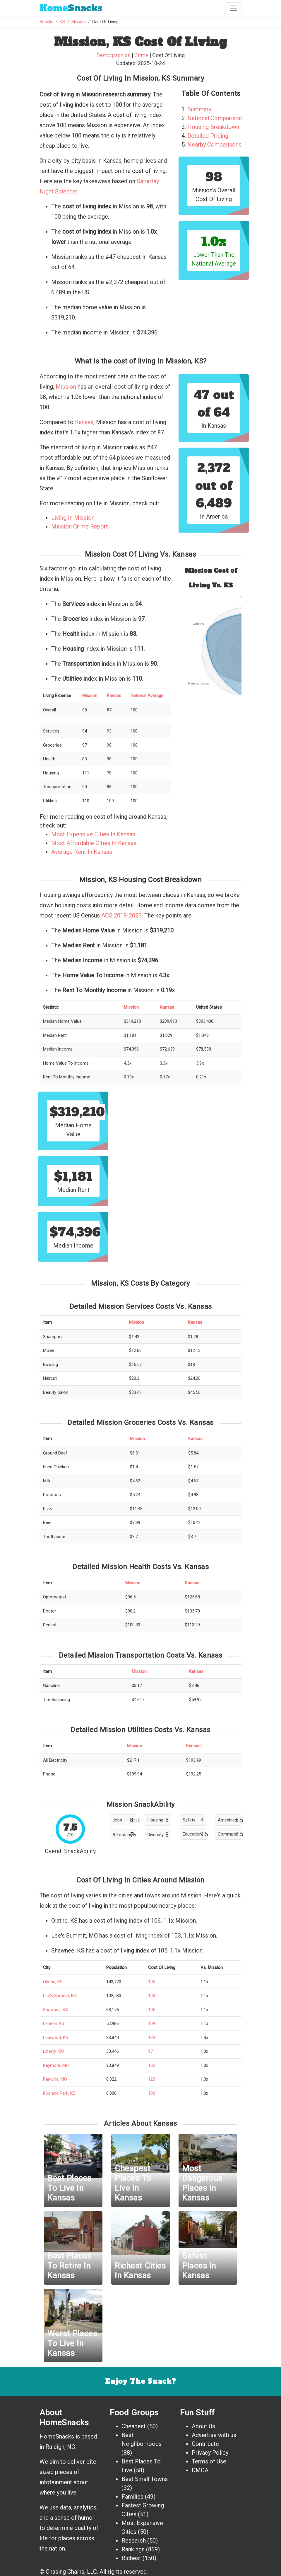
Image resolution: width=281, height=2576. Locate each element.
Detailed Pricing (207, 135)
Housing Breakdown (213, 126)
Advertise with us (214, 2435)
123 (151, 2079)
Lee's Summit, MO (60, 1995)
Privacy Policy (210, 2452)
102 (151, 2065)
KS (62, 21)
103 (151, 1995)
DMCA (200, 2470)
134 (151, 2037)
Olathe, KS (53, 1981)
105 (151, 2009)
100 (151, 2093)
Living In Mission (73, 517)
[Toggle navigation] (233, 8)
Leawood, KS (55, 2037)
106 (151, 1981)
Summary (199, 109)
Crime (141, 55)
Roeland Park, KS (59, 2093)
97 (150, 2051)
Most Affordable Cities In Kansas (93, 843)
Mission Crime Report (79, 526)
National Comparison (214, 118)
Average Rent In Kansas (81, 851)
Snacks (71, 8)
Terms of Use (209, 2461)
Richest (131, 2558)
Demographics (114, 55)
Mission (78, 21)
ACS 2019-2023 (121, 915)
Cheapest (133, 2426)
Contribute (205, 2443)
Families (132, 2496)
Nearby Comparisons (214, 144)
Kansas (84, 422)
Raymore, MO (56, 2065)
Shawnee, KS (55, 2009)
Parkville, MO (55, 2079)
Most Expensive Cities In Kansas (93, 834)
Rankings (133, 2549)
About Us (203, 2426)
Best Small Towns (144, 2478)
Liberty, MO (53, 2051)
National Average (147, 695)
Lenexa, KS (53, 2023)
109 (151, 2023)
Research (133, 2540)
